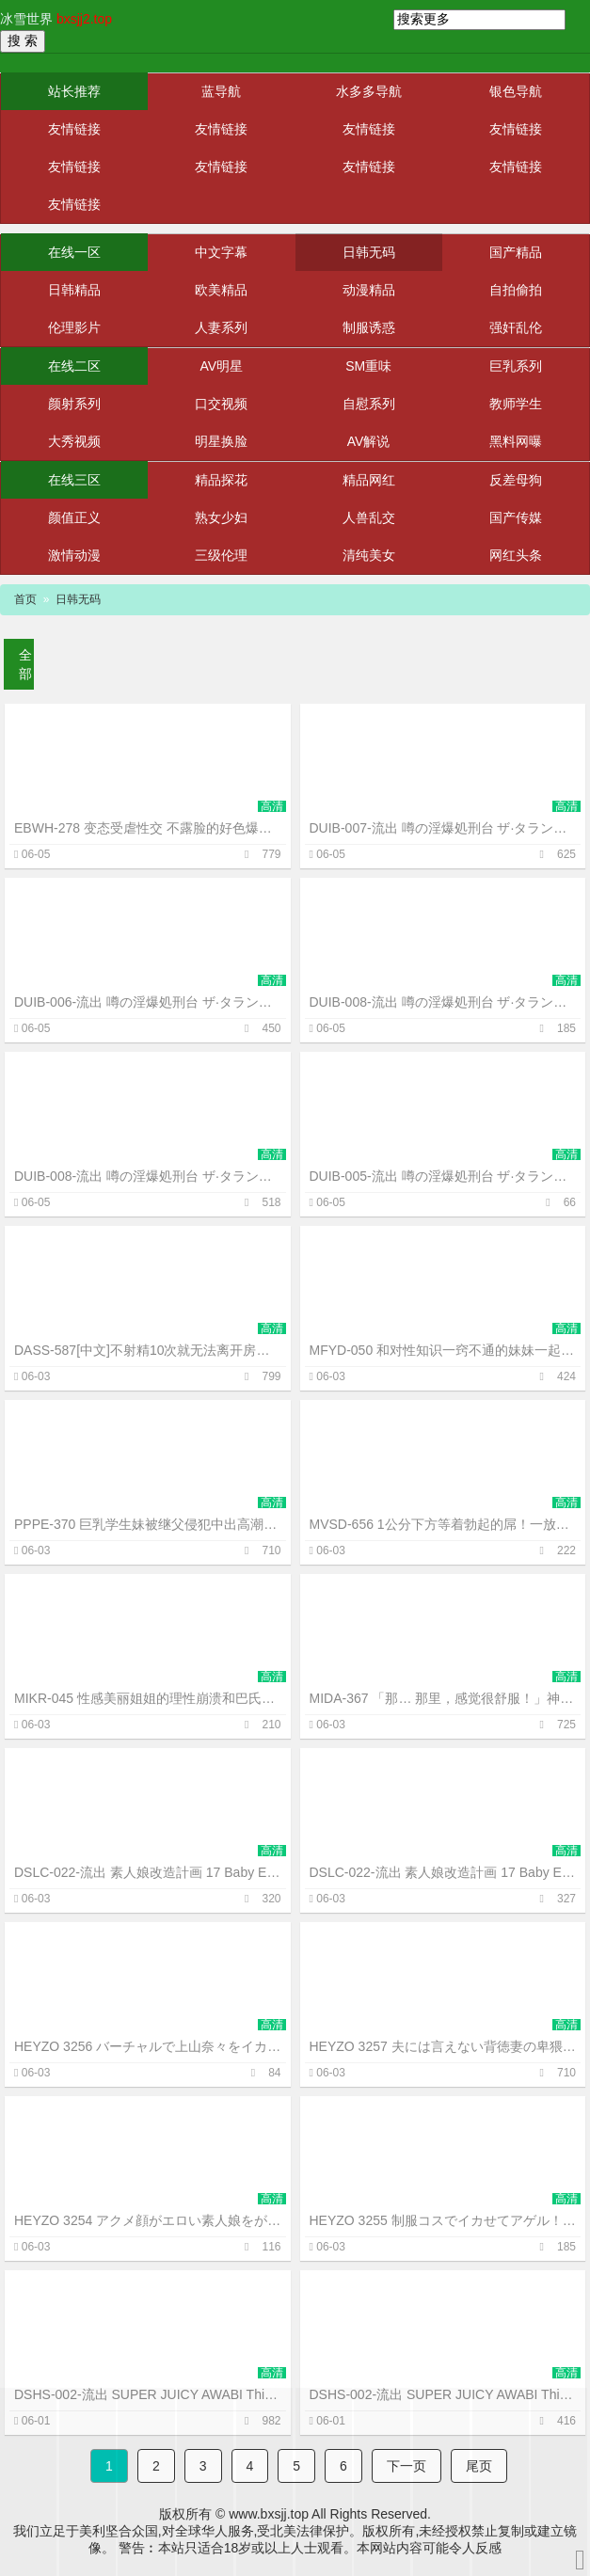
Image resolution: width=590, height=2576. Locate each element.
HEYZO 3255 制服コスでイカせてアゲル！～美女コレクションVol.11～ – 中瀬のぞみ (443, 2220)
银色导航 (515, 91)
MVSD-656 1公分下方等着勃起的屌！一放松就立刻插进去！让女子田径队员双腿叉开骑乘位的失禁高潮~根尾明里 (443, 1524)
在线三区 (74, 479)
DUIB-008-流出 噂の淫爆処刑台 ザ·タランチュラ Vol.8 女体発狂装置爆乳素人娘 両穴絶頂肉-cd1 (147, 1176)
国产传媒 (515, 517)
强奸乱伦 (515, 327)
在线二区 (74, 366)
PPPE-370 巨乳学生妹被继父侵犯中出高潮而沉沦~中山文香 (147, 1524)
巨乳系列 (515, 366)
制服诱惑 (369, 327)
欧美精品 (221, 289)
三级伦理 (221, 555)
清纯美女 (369, 555)
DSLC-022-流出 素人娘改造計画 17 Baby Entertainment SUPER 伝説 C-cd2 (443, 1872)
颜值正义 (74, 517)
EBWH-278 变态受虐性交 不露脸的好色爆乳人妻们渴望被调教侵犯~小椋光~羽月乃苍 (147, 827)
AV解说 (369, 441)
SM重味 (368, 366)
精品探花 (221, 479)
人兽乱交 (369, 517)
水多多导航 (369, 91)
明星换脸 (221, 441)
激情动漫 (74, 555)
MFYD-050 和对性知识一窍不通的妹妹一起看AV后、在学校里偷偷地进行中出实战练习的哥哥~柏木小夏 (443, 1350)
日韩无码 (369, 252)
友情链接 (74, 128)
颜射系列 (74, 403)
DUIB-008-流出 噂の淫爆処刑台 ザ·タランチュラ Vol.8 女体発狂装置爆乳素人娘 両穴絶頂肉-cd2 (443, 1002)
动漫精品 (369, 289)
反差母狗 (515, 479)
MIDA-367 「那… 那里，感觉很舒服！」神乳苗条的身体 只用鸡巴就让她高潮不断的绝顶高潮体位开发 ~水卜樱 (443, 1698)
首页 (25, 599)
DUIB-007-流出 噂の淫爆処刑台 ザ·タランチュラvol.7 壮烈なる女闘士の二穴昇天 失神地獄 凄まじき (443, 827)
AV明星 (222, 366)
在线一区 (74, 252)
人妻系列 (221, 327)
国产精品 (515, 252)
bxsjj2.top (84, 18)
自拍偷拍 (515, 289)
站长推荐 (74, 91)
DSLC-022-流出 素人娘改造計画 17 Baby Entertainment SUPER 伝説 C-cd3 (147, 1872)
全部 (25, 664)
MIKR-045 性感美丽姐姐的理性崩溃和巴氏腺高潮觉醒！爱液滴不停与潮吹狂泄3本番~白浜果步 (147, 1698)
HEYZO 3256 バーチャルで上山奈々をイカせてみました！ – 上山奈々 (147, 2046)
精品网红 (369, 479)
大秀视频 (74, 441)
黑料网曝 (515, 441)
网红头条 (515, 555)
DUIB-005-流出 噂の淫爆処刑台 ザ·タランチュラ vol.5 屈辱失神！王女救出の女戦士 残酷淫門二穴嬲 (443, 1176)
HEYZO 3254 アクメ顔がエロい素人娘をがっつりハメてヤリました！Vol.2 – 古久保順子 (147, 2220)
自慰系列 (369, 403)
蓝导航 (221, 91)
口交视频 (221, 403)
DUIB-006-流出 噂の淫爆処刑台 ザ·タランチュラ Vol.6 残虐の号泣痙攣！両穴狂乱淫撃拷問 (147, 1002)
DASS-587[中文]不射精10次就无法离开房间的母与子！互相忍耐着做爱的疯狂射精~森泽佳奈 (147, 1350)
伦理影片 (74, 327)
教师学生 (515, 403)
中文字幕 (221, 252)
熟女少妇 (221, 517)
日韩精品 (74, 289)
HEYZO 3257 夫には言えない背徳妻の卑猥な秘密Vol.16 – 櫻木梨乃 (443, 2046)
